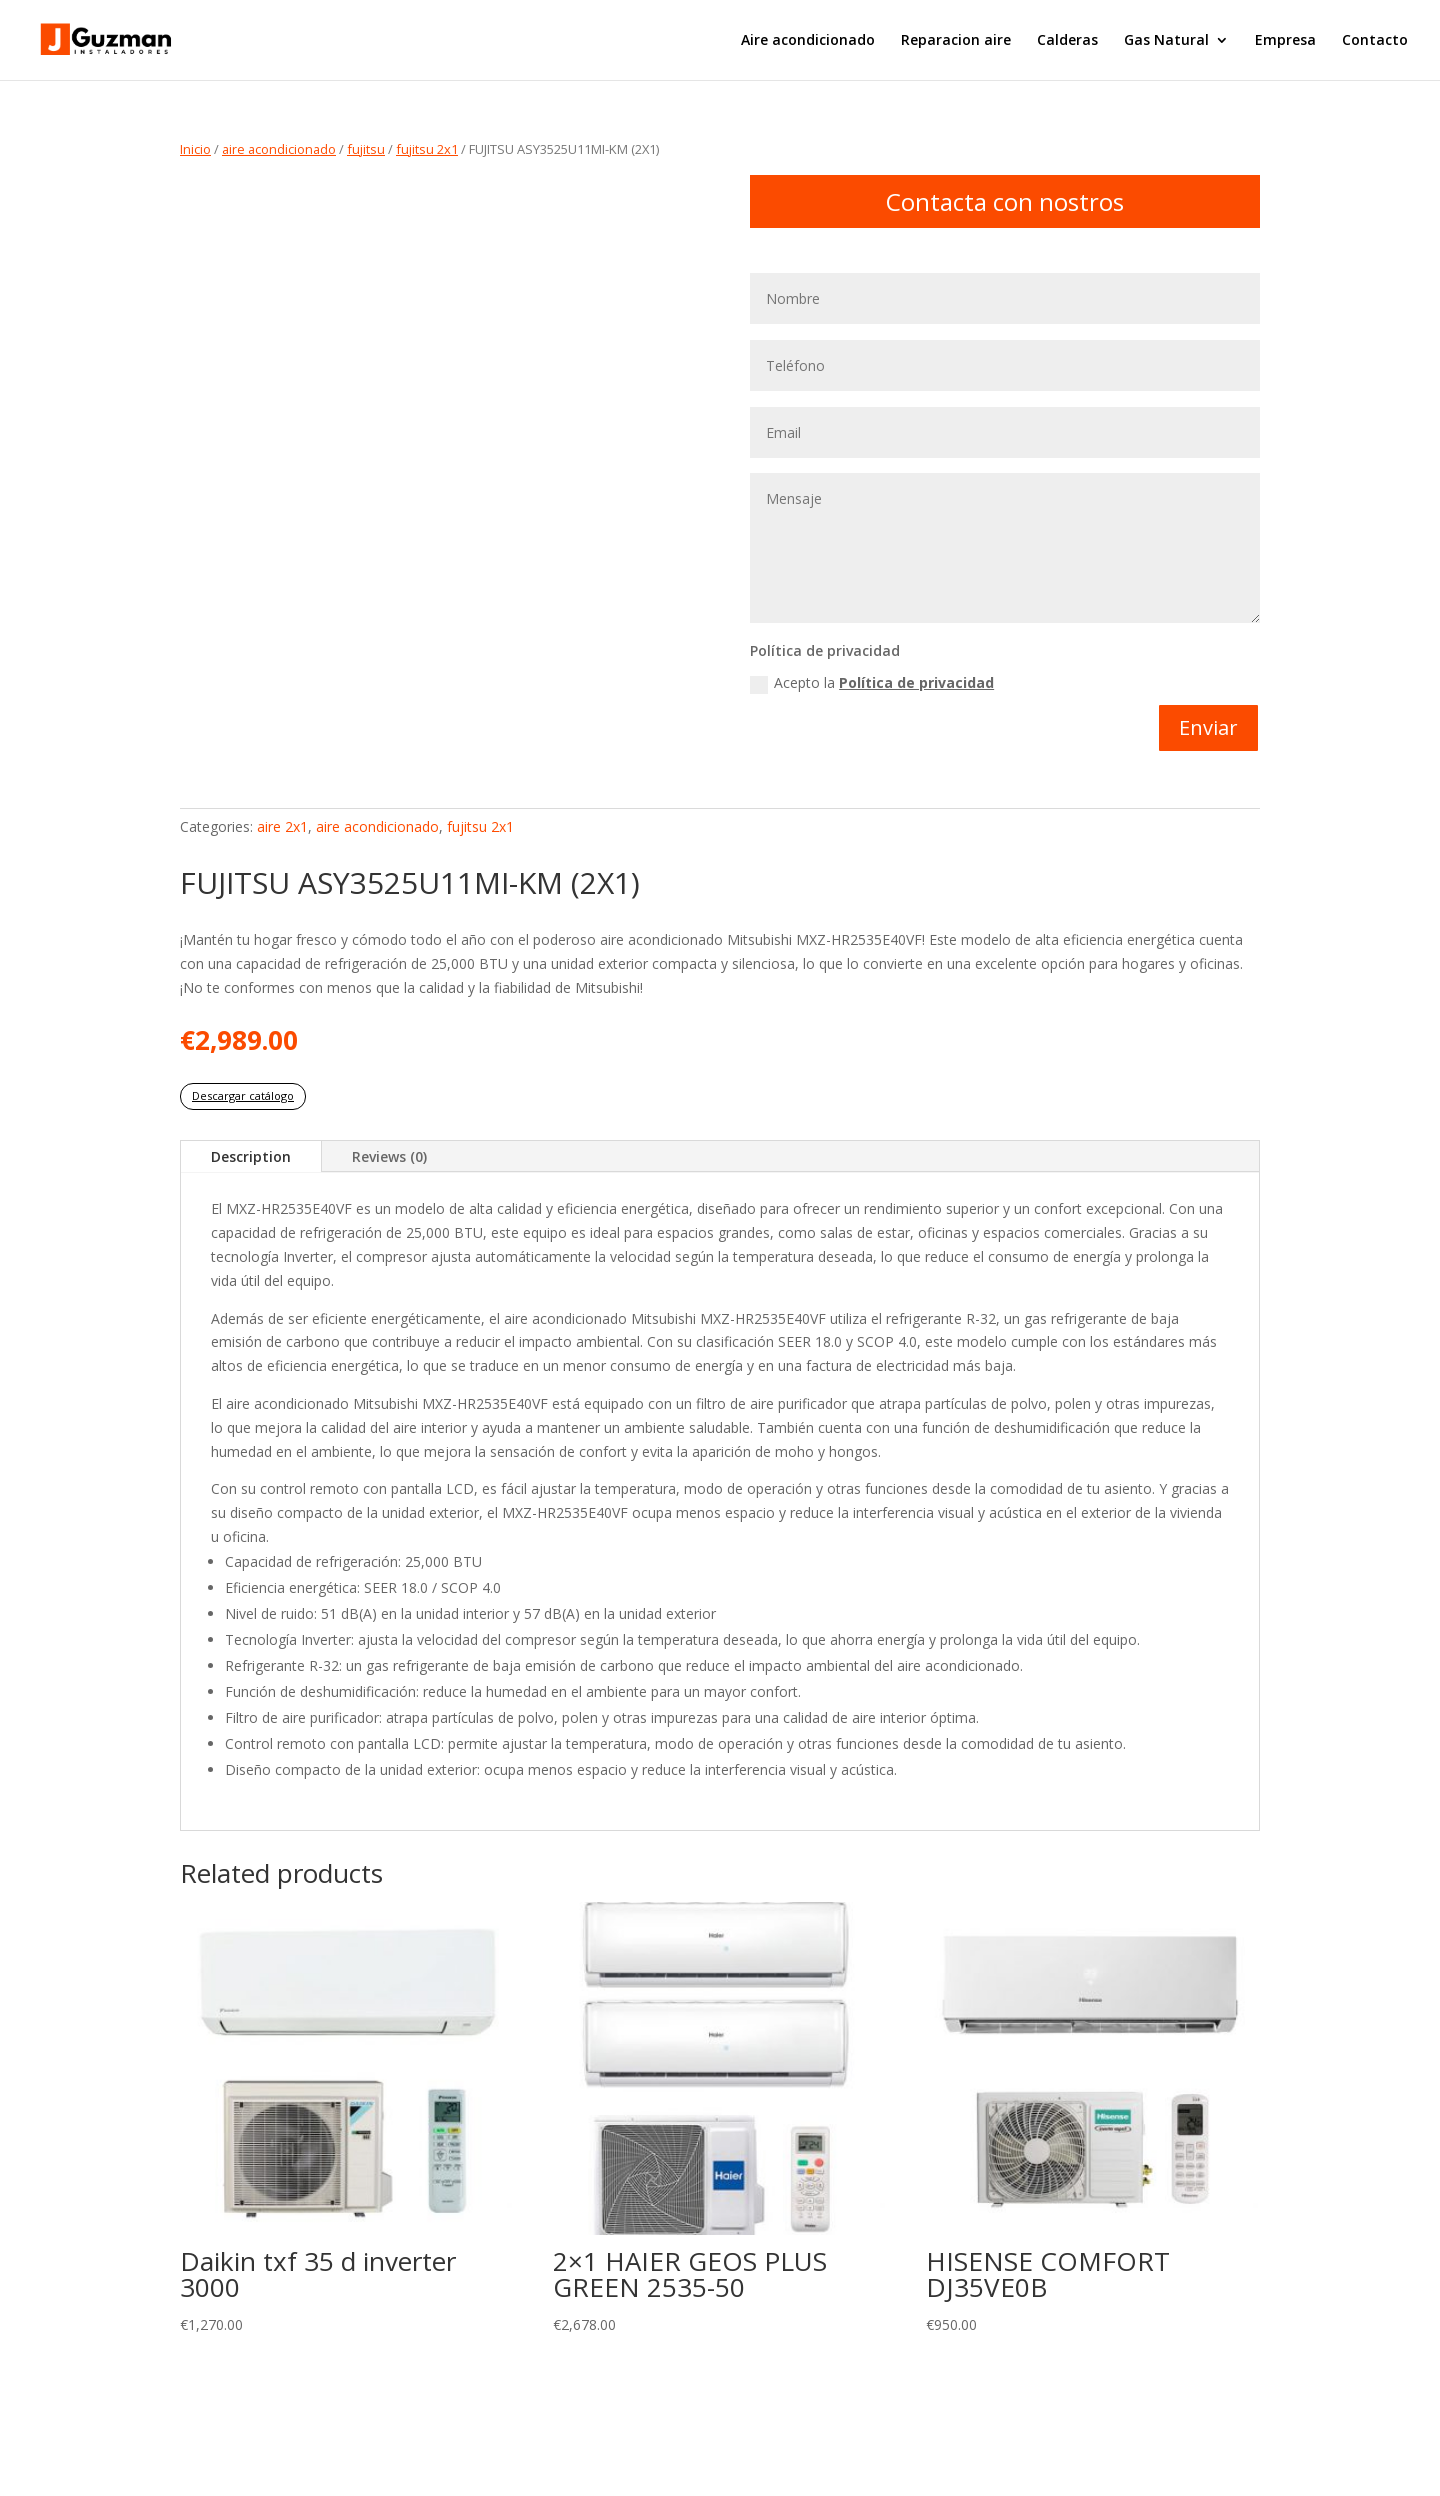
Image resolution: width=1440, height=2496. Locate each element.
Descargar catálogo (243, 1095)
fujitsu (366, 149)
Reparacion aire (956, 41)
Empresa (1285, 41)
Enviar (1208, 727)
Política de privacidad (916, 682)
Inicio (195, 149)
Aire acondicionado (808, 41)
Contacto (1375, 41)
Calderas (1067, 41)
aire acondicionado (279, 149)
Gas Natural (1166, 41)
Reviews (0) (389, 1156)
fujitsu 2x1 (427, 149)
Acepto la (872, 683)
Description (251, 1156)
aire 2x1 (282, 826)
